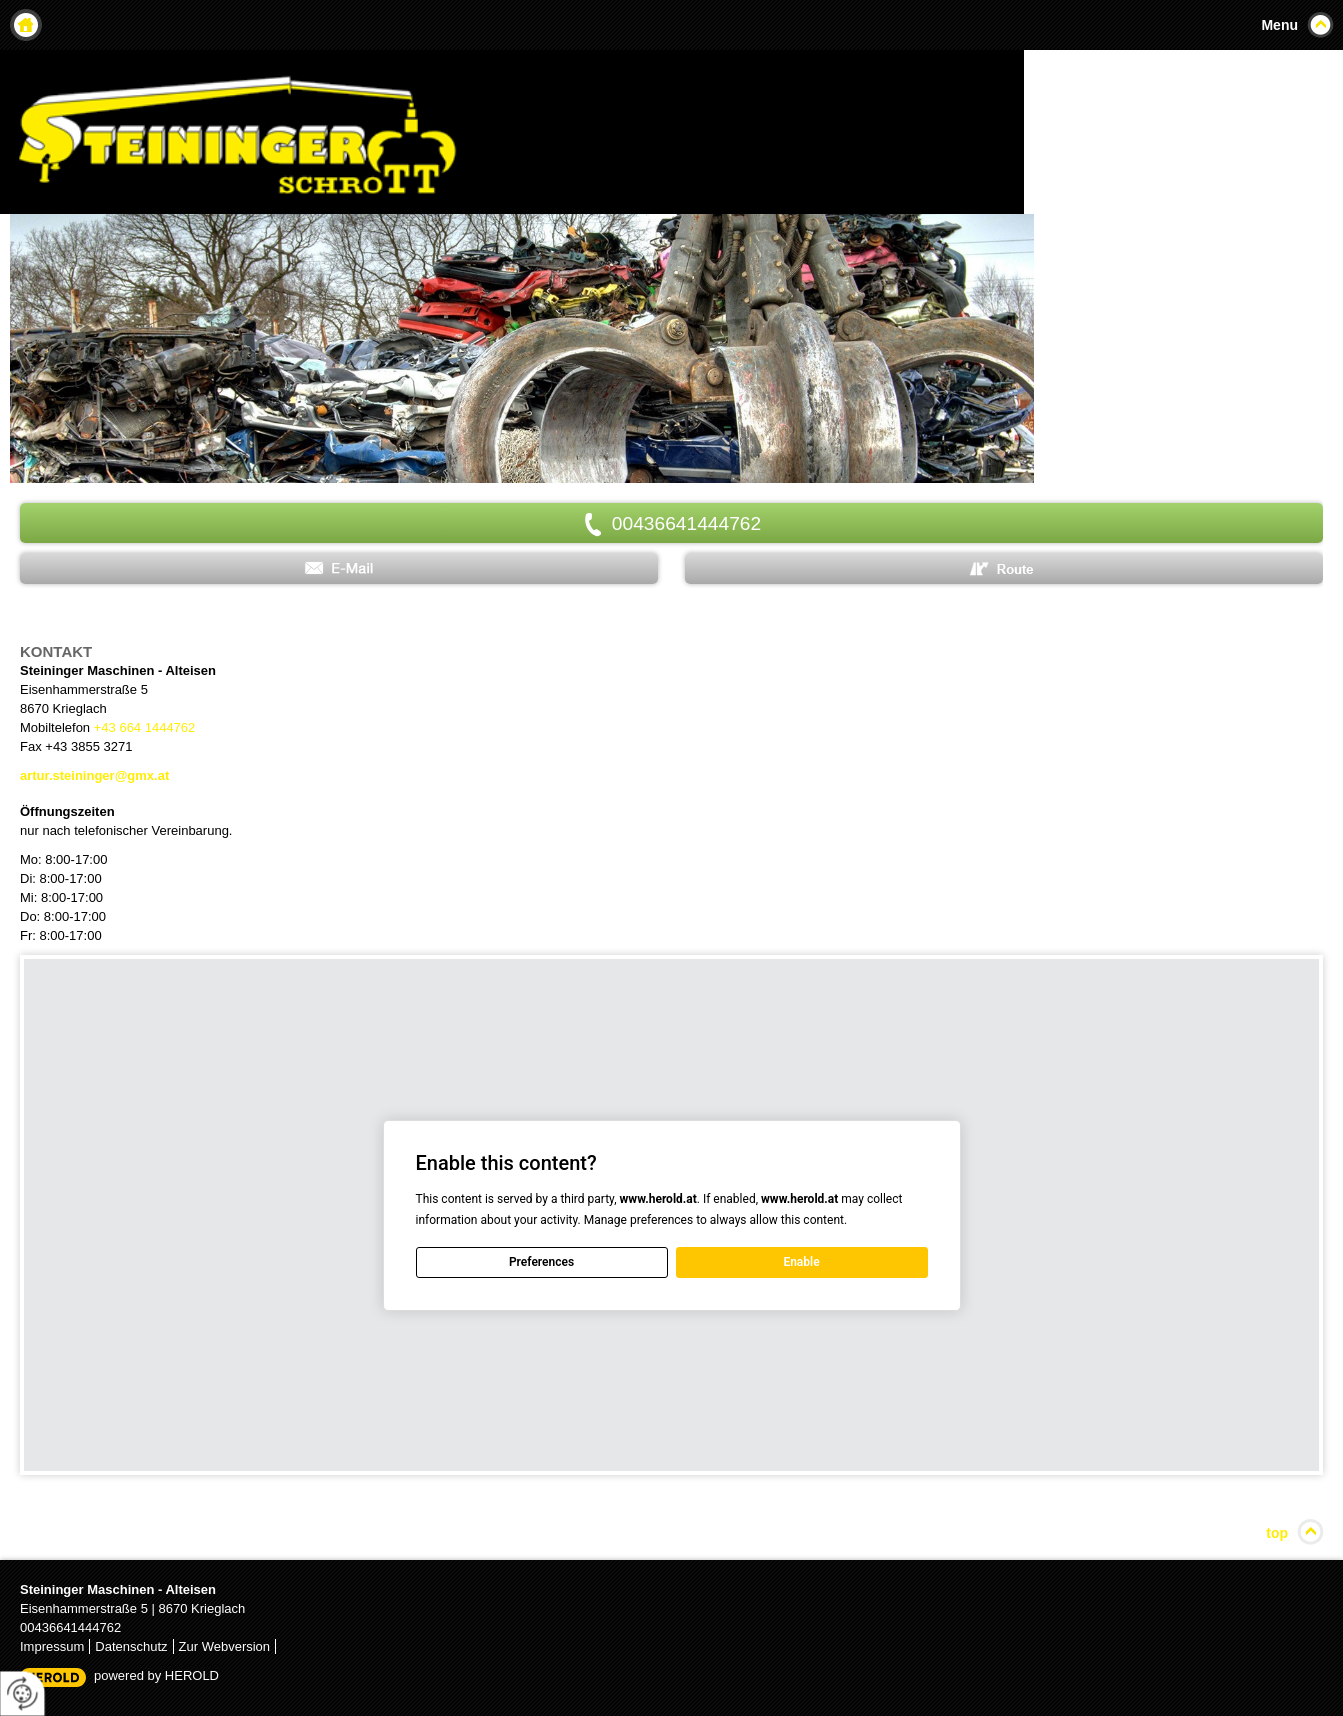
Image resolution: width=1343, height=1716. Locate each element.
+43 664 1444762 (145, 727)
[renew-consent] (22, 1693)
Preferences (541, 1262)
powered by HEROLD (156, 1675)
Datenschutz (131, 1646)
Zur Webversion (225, 1646)
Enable (801, 1262)
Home (26, 25)
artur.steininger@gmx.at (94, 775)
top (1277, 1533)
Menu (1279, 25)
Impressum (52, 1646)
